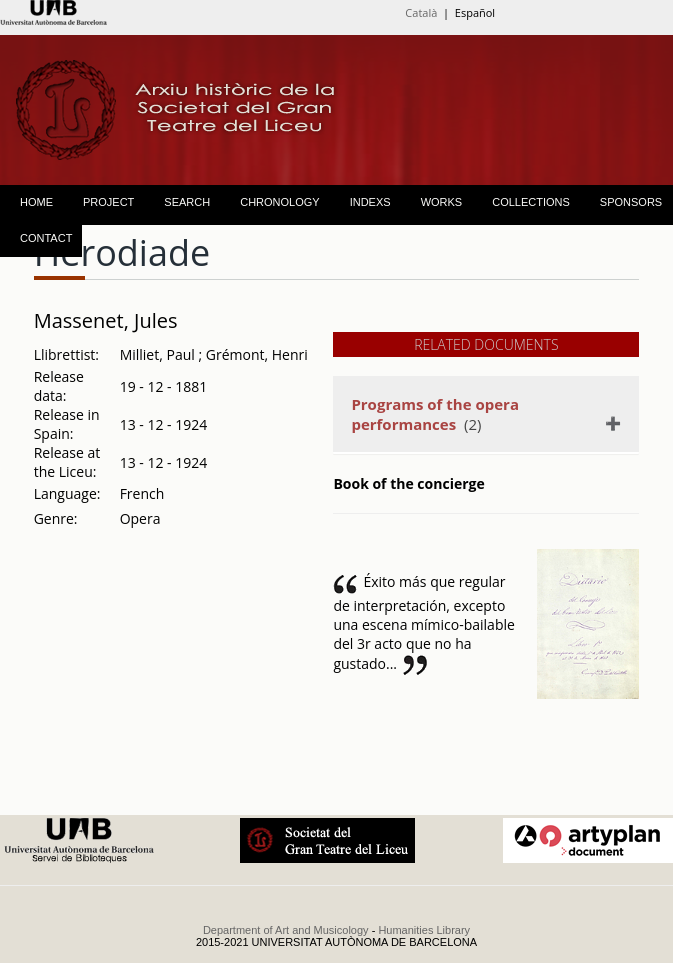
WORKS (442, 202)
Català (421, 12)
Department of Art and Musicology (286, 930)
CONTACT (46, 238)
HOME (36, 202)
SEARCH (187, 202)
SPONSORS (631, 202)
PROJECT (108, 202)
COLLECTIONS (531, 202)
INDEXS (370, 202)
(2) (435, 414)
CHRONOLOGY (279, 202)
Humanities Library (424, 930)
